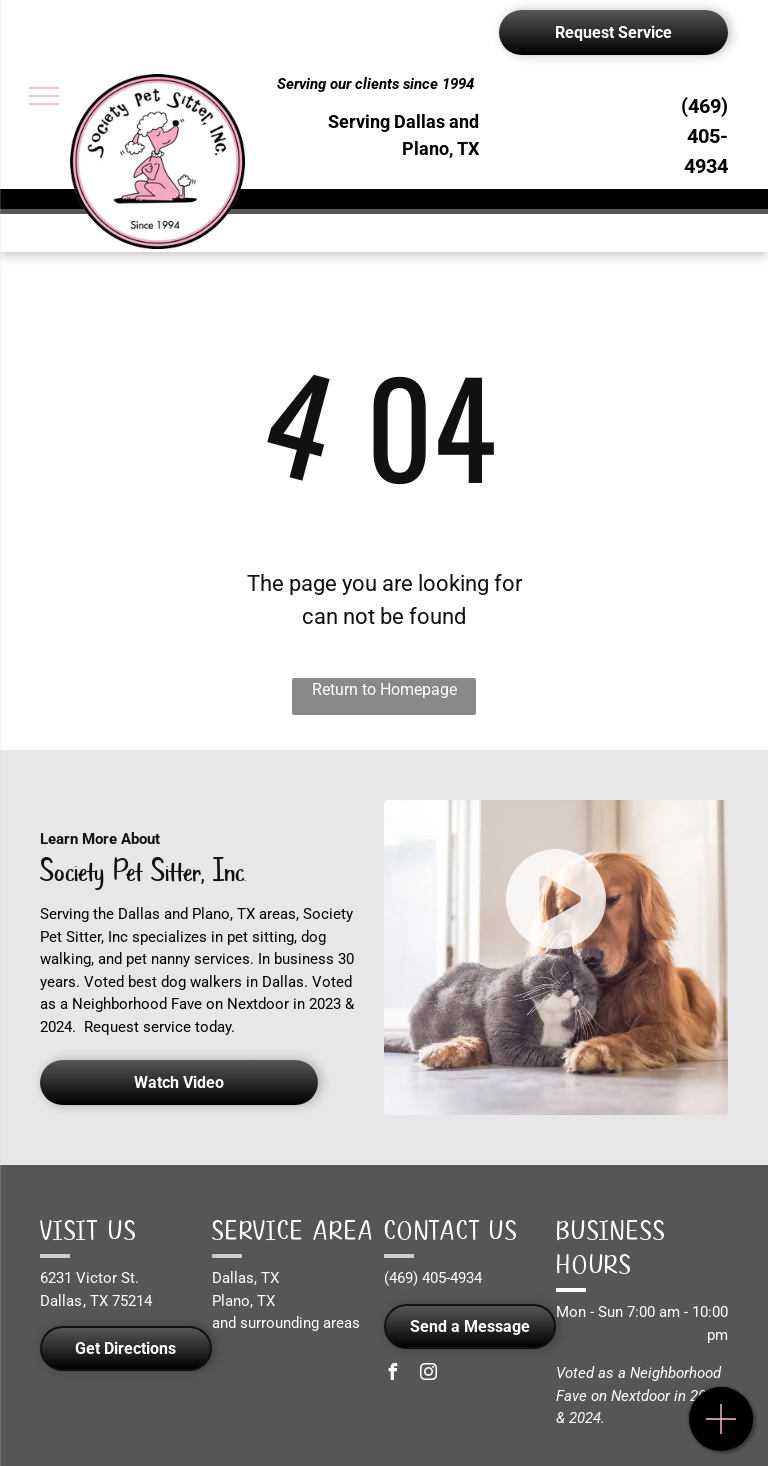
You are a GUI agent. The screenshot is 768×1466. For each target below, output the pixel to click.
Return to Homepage (384, 689)
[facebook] (392, 1374)
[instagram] (428, 1374)
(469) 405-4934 (704, 136)
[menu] (44, 96)
